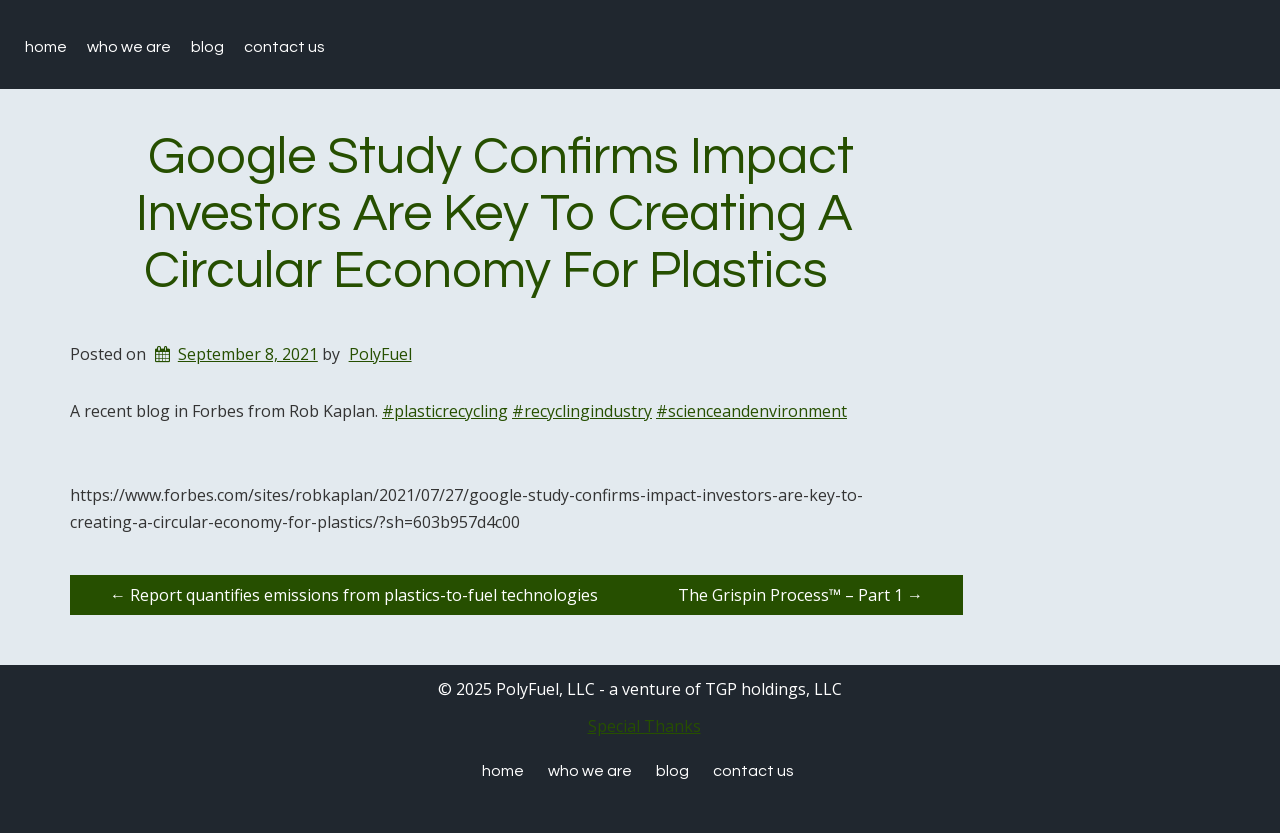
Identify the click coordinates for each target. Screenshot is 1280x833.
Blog (207, 47)
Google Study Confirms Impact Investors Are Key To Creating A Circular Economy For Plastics (495, 214)
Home (46, 47)
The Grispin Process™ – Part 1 (800, 595)
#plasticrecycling (445, 411)
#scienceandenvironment (751, 411)
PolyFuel (380, 354)
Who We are (129, 47)
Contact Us (284, 47)
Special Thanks (644, 726)
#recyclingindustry (582, 411)
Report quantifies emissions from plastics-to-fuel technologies (354, 595)
